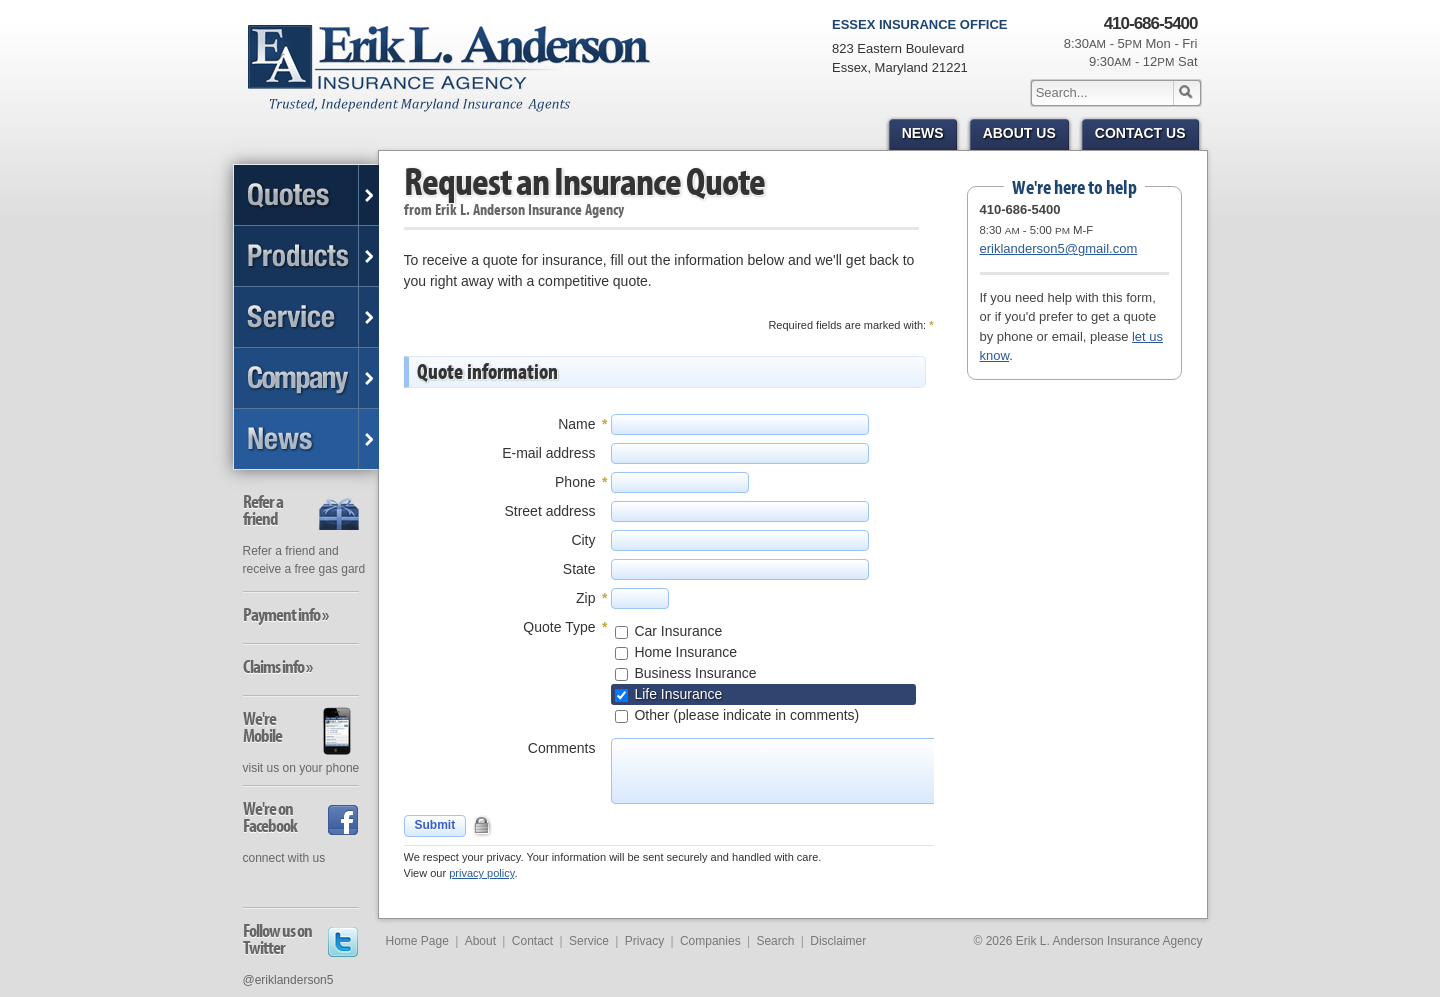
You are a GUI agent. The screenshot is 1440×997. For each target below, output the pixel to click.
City (583, 540)
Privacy (644, 941)
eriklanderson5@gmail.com (1059, 248)
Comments (562, 748)
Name (576, 424)
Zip (585, 598)
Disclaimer (838, 941)
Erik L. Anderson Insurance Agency (460, 79)
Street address (549, 511)
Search (775, 941)
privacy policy (481, 873)
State (579, 569)
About (480, 941)
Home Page (417, 941)
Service (589, 941)
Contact (532, 941)
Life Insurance (677, 694)
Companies (710, 941)
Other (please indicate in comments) (745, 715)
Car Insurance (677, 631)
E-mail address (548, 453)
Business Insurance (694, 673)
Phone (575, 482)
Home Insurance (684, 652)
